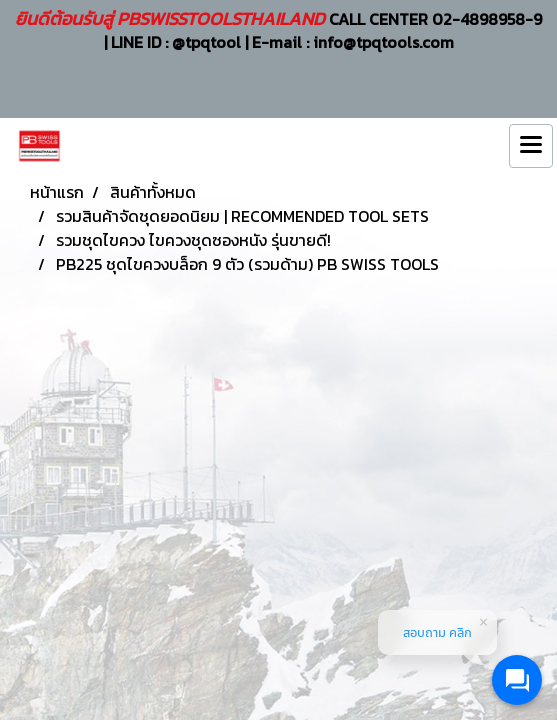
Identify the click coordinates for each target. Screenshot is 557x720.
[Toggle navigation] (531, 146)
